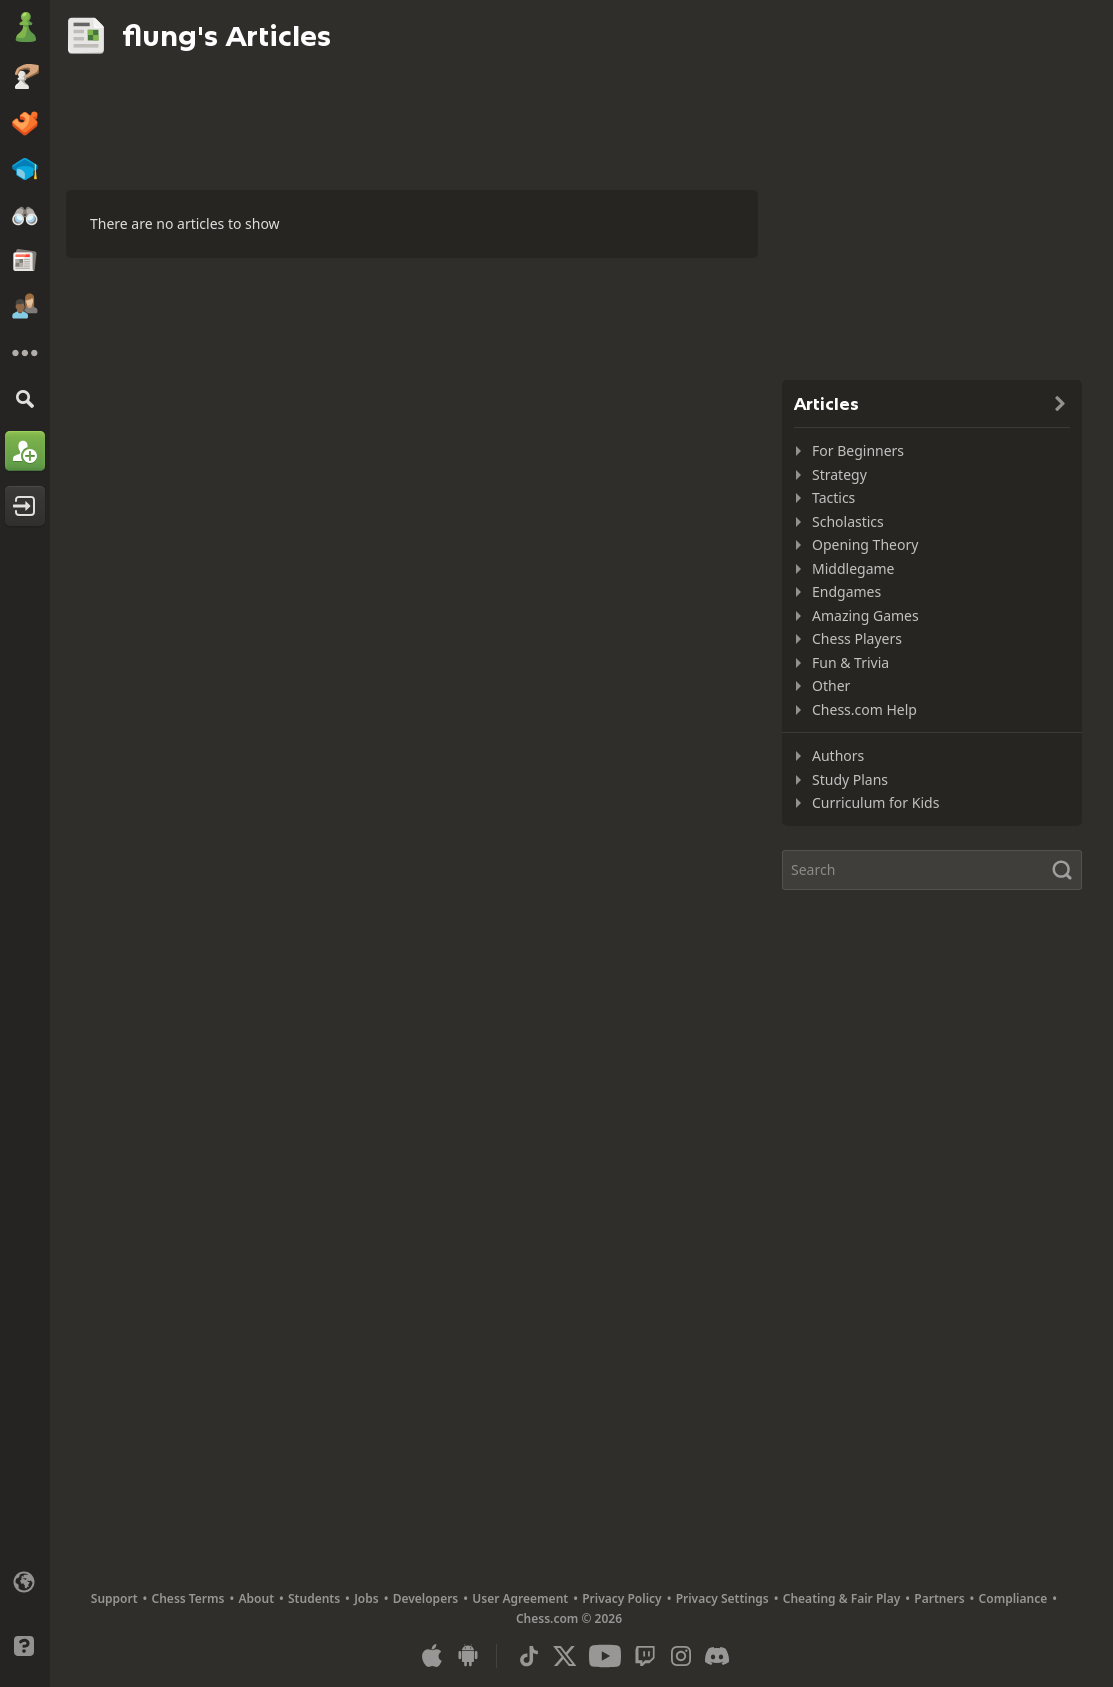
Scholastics (848, 521)
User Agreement (520, 1598)
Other (831, 685)
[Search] (25, 398)
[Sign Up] (25, 451)
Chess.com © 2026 (569, 1618)
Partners (939, 1598)
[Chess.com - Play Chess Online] (25, 29)
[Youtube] (605, 1656)
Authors (838, 755)
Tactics (833, 497)
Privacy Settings (722, 1598)
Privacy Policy (621, 1598)
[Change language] (25, 1582)
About (257, 1598)
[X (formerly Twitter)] (565, 1656)
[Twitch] (645, 1656)
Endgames (846, 591)
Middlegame (853, 568)
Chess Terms (188, 1598)
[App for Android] (468, 1656)
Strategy (839, 474)
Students (314, 1598)
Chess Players (857, 638)
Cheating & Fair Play (842, 1598)
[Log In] (25, 506)
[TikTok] (529, 1656)
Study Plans (850, 779)
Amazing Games (865, 615)
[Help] (25, 1646)
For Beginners (858, 450)
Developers (426, 1598)
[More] (25, 353)
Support (114, 1598)
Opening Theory (865, 544)
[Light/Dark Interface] (25, 1614)
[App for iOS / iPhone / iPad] (432, 1656)
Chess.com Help (864, 709)
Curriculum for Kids (875, 802)
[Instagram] (681, 1656)
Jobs (366, 1598)
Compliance (1013, 1598)
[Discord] (717, 1656)
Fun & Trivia (850, 662)
